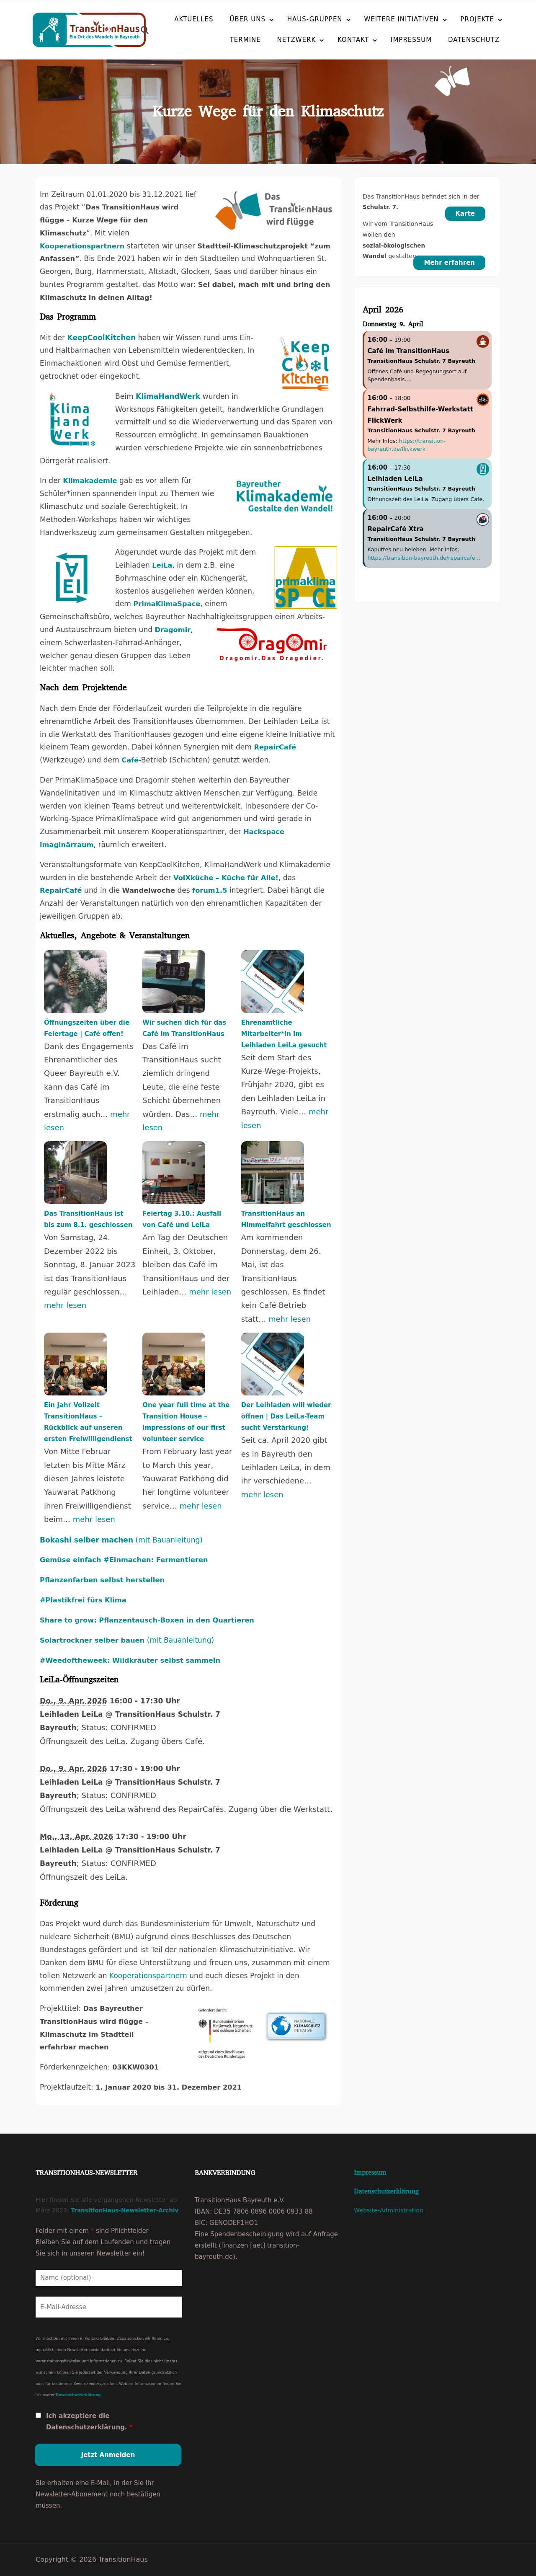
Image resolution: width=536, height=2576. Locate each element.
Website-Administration (388, 2210)
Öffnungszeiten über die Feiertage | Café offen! (86, 1028)
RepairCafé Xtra (396, 529)
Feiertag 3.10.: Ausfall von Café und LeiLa (181, 1219)
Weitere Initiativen (401, 19)
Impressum (391, 39)
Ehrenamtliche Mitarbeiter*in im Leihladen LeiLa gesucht (284, 1034)
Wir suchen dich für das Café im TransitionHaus (184, 1028)
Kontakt (333, 39)
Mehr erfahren (449, 262)
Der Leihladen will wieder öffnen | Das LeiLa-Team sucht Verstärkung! (286, 1416)
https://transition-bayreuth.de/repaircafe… (424, 558)
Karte (465, 213)
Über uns (247, 19)
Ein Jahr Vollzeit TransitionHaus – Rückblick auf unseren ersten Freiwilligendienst (88, 1422)
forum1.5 (209, 890)
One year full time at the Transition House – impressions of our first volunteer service (185, 1422)
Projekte (478, 19)
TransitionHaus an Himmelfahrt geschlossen (286, 1219)
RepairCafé (275, 747)
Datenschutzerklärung (78, 2395)
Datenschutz (453, 39)
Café (130, 760)
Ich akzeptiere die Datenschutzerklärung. (89, 2421)
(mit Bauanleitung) (121, 1540)
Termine (225, 39)
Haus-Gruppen (315, 19)
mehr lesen (65, 1305)
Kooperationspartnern (148, 1975)
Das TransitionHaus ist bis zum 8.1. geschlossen (88, 1219)
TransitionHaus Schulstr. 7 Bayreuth (421, 361)
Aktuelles (193, 19)
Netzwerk (276, 39)
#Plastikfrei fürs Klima (83, 1600)
